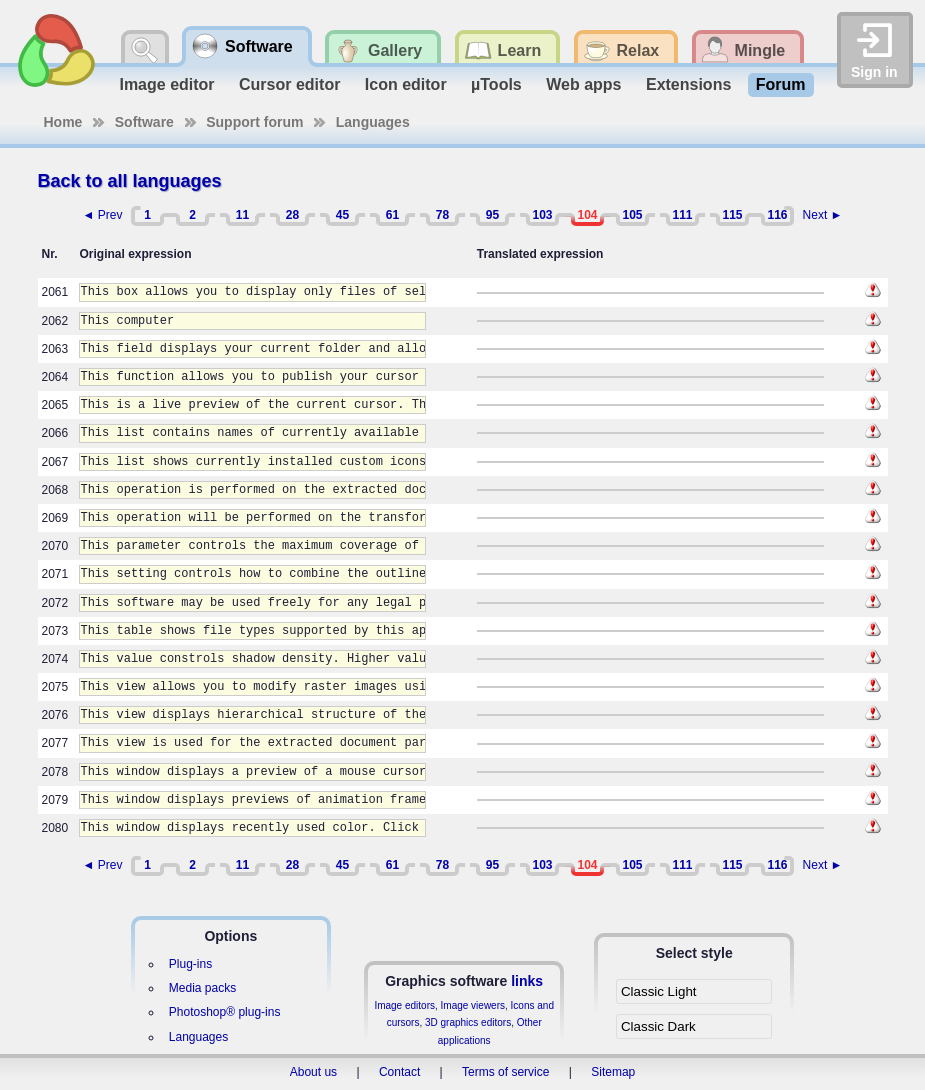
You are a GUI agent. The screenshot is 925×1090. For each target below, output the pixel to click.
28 (292, 215)
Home (63, 122)
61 (392, 215)
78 (442, 215)
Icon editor (406, 84)
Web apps (583, 84)
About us (313, 1072)
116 (777, 215)
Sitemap (613, 1072)
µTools (496, 84)
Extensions (688, 84)
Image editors (404, 1005)
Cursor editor (289, 84)
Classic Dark (658, 1026)
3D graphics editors (468, 1022)
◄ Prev (103, 215)
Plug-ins (190, 964)
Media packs (202, 988)
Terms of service (505, 1072)
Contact (399, 1072)
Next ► (823, 215)
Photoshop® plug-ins (225, 1012)
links (527, 981)
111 (682, 215)
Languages (373, 122)
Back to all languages (130, 181)
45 (342, 215)
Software (144, 122)
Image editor (166, 84)
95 (492, 215)
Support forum (254, 122)
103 (542, 215)
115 (732, 215)
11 (242, 215)
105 (632, 215)
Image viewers (473, 1005)
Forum (781, 84)
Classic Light (659, 991)
